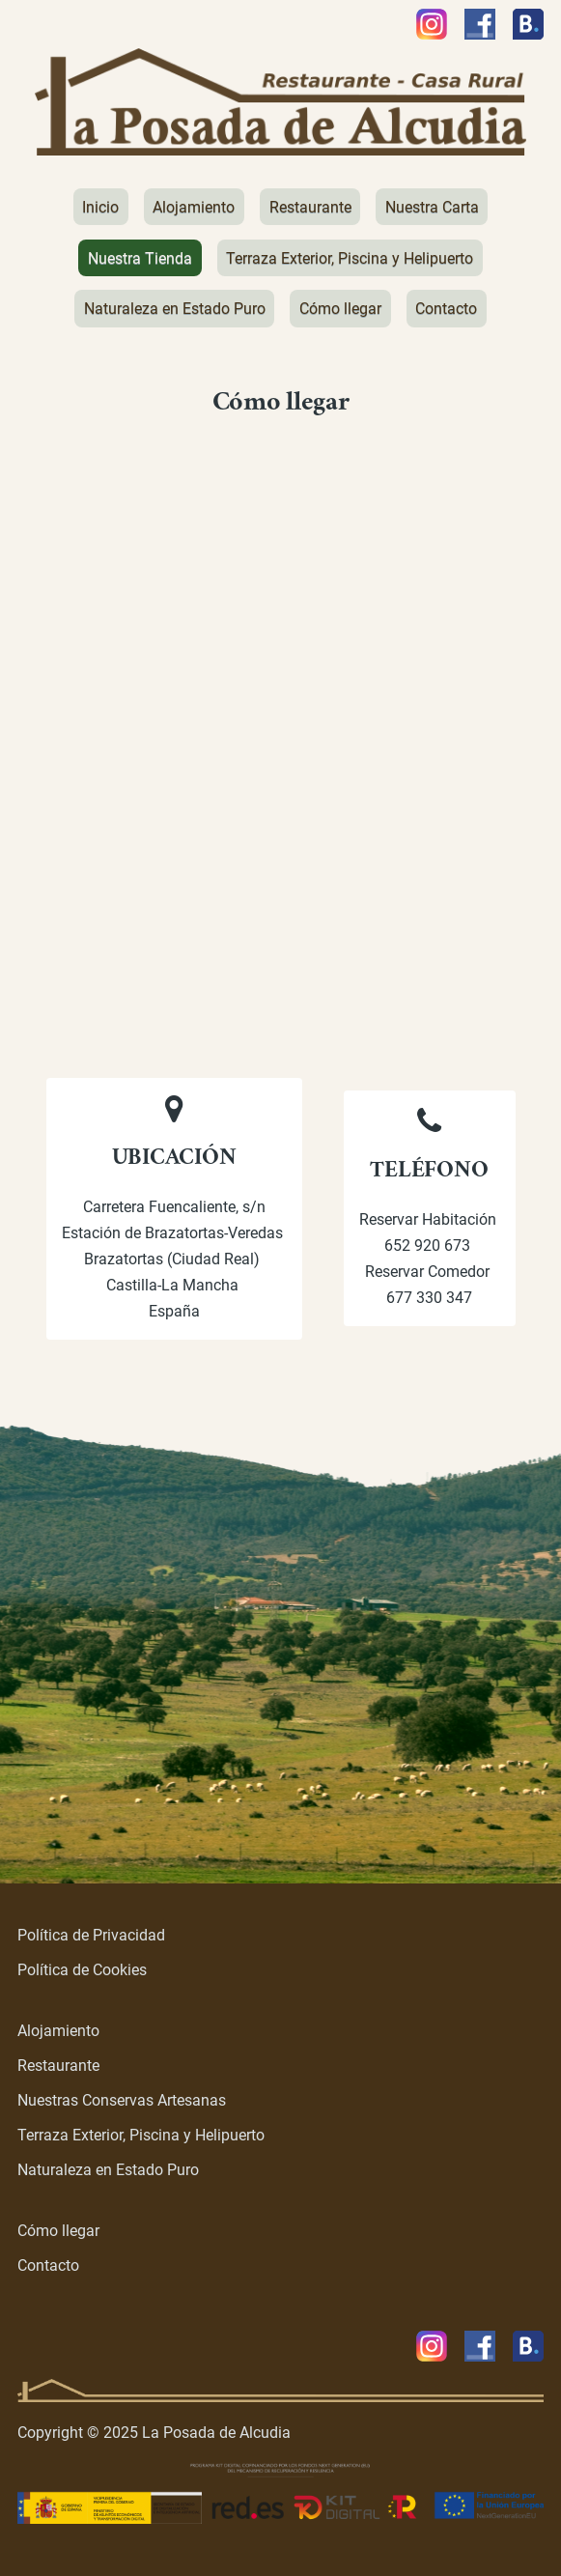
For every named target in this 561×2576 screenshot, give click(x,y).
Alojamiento (58, 2031)
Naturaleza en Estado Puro (108, 2170)
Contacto (48, 2265)
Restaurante (58, 2065)
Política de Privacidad (91, 1935)
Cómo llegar (58, 2231)
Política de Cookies (82, 1970)
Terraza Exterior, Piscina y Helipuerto (141, 2135)
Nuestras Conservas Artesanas (121, 2100)
